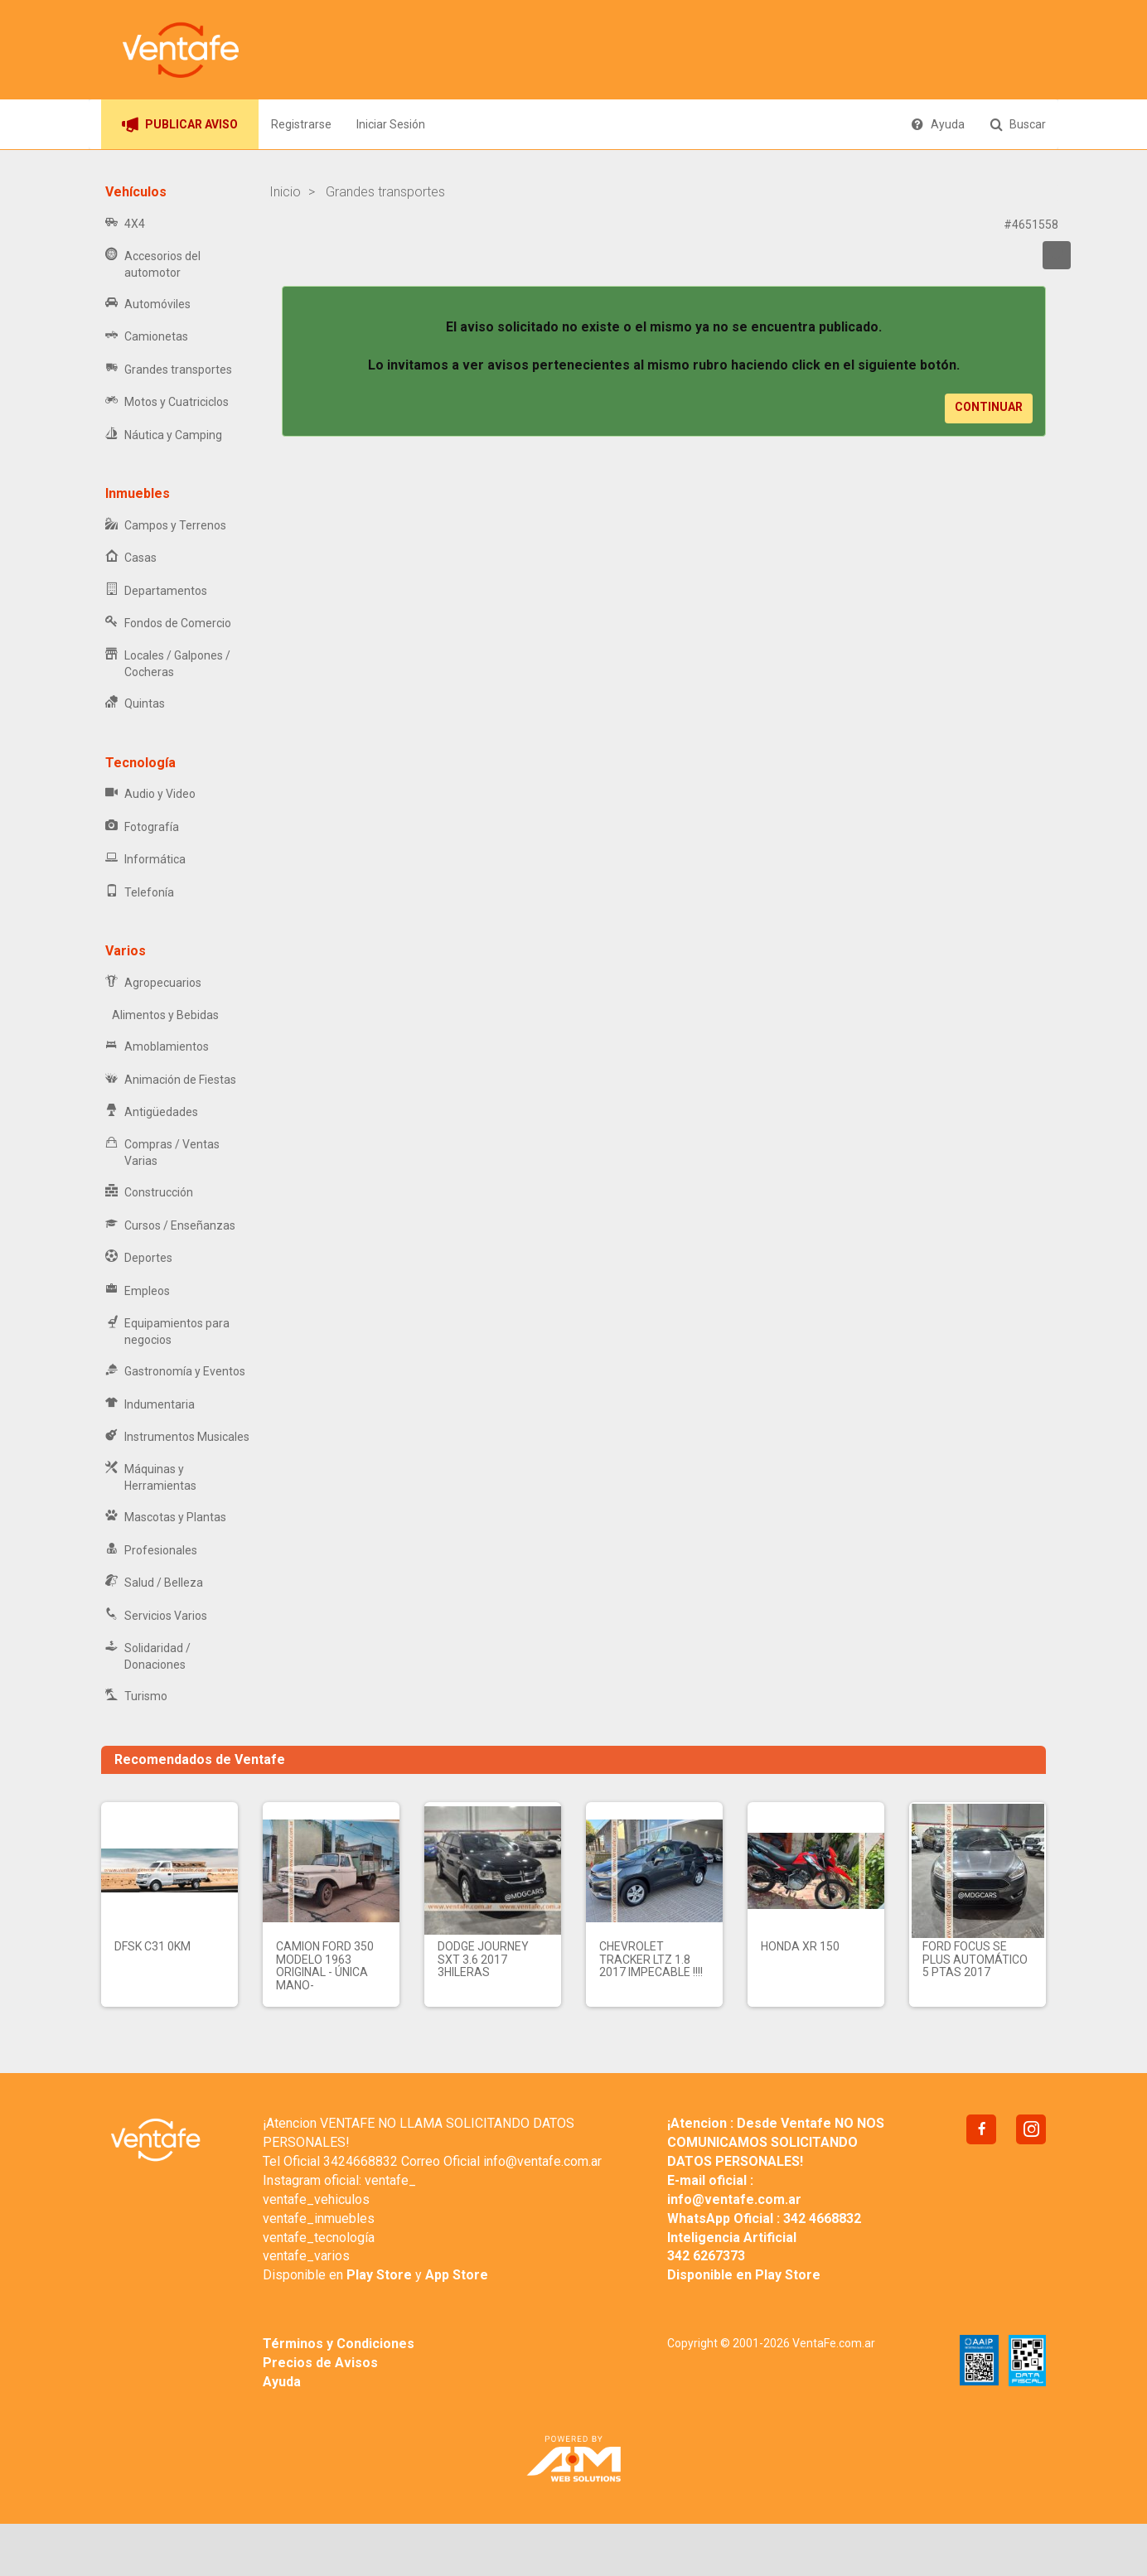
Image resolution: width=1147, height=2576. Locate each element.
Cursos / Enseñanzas (170, 1226)
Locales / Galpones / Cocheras (167, 663)
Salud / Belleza (154, 1583)
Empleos (137, 1291)
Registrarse (301, 124)
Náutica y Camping (163, 435)
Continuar (989, 406)
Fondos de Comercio (168, 623)
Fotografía (142, 827)
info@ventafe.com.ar (542, 2161)
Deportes (138, 1258)
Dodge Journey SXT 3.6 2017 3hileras (483, 1959)
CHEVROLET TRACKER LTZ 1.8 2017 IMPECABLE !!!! (651, 1959)
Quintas (135, 704)
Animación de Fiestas (170, 1080)
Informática (145, 859)
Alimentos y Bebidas (162, 1015)
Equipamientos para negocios (167, 1331)
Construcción (149, 1192)
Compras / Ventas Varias (162, 1152)
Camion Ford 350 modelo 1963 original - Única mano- (325, 1965)
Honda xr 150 (800, 1946)
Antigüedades (151, 1112)
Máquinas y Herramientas (150, 1477)
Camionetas (146, 337)
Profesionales (151, 1550)
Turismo (136, 1696)
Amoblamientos (157, 1047)
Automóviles (148, 304)
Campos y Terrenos (165, 525)
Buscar (1018, 124)
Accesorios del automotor (153, 264)
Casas (131, 558)
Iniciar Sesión (390, 124)
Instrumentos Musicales (177, 1437)
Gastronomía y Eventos (175, 1371)
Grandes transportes (168, 370)
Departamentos (156, 591)
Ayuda (938, 124)
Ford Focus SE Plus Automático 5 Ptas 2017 (975, 1959)
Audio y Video (150, 794)
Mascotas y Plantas (165, 1517)
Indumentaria (150, 1405)
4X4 (125, 224)
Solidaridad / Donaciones (148, 1656)
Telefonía (139, 892)
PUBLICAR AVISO (180, 124)
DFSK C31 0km (152, 1946)
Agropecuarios (153, 983)
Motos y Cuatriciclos (167, 402)
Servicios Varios (156, 1616)
